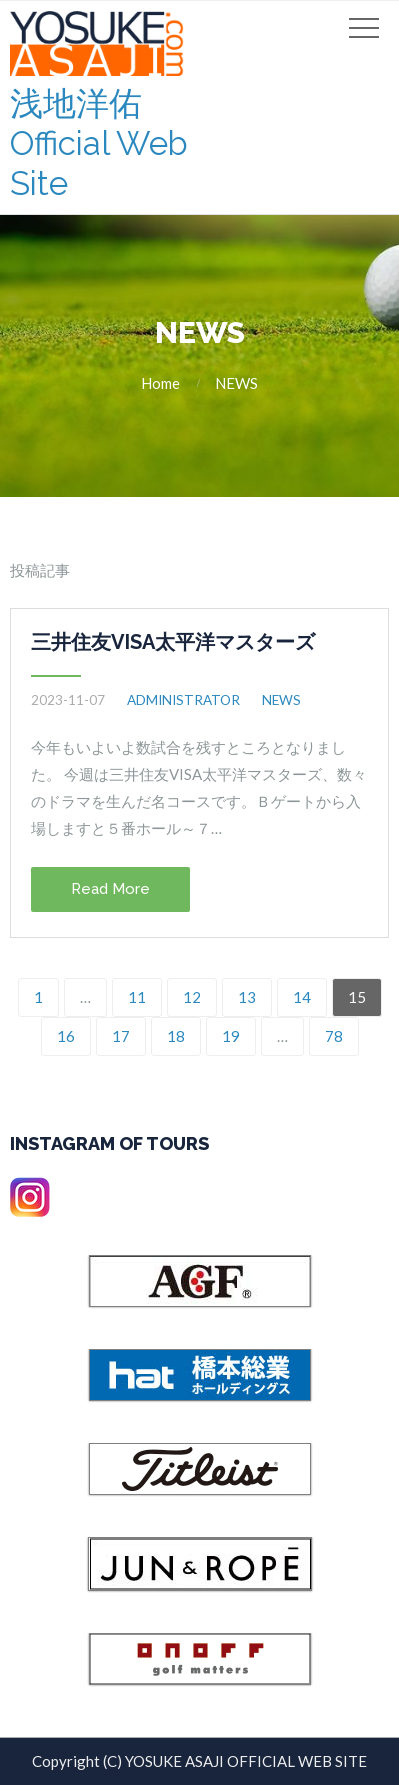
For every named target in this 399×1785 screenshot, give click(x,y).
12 (192, 997)
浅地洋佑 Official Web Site (99, 143)
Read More (110, 889)
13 (247, 997)
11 (137, 997)
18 (176, 1036)
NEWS (236, 383)
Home (160, 383)
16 (66, 1036)
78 (334, 1036)
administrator (183, 700)
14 (302, 997)
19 (231, 1036)
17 (121, 1036)
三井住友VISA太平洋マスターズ (173, 642)
